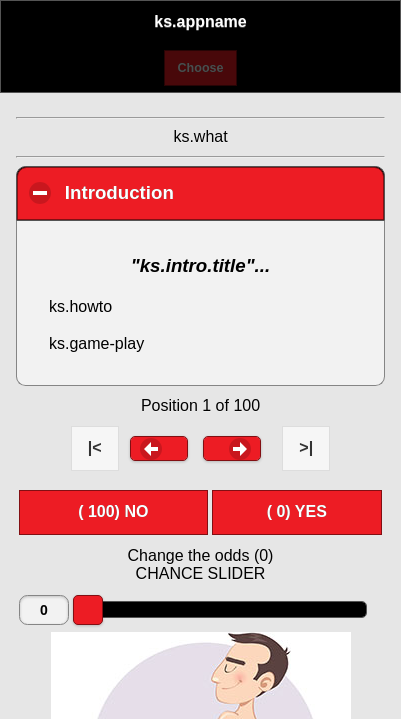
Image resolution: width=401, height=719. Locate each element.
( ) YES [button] (297, 511)
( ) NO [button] (113, 511)
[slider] (88, 610)
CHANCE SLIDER (201, 573)
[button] (159, 448)
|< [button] (95, 447)
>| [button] (306, 447)
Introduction (224, 192)
